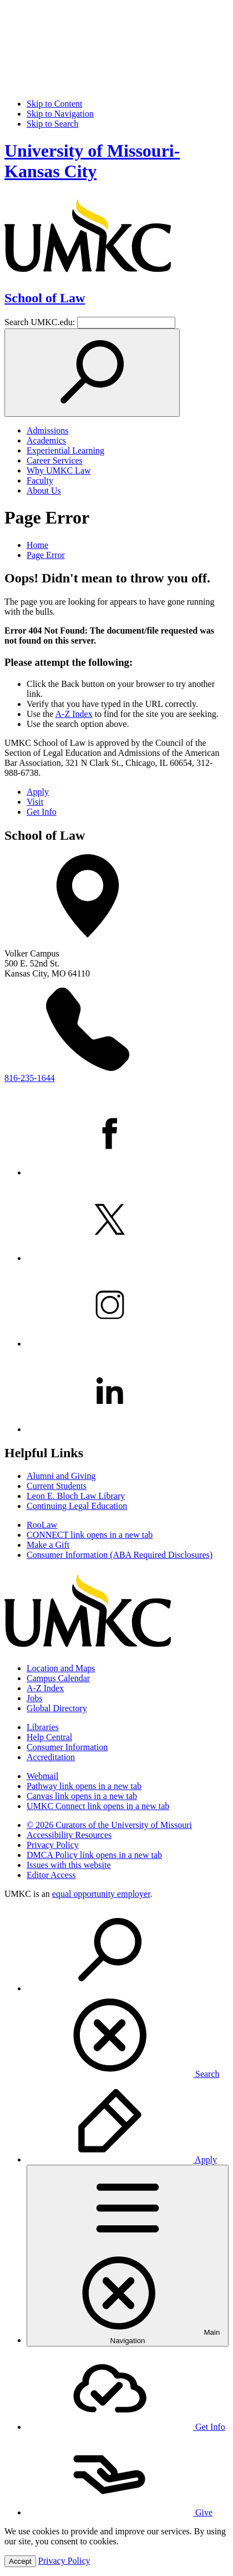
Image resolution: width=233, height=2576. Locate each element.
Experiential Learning (65, 450)
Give (119, 2512)
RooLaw (42, 1524)
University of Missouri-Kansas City (92, 161)
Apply (38, 791)
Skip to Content (54, 103)
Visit (35, 801)
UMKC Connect (98, 1806)
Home (37, 545)
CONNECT (90, 1534)
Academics (46, 440)
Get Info (42, 811)
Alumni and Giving (61, 1476)
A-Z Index (74, 714)
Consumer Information (67, 1747)
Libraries (43, 1727)
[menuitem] (128, 1993)
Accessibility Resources (69, 1835)
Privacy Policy (53, 1845)
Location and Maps (61, 1668)
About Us (44, 490)
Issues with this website (69, 1865)
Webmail (42, 1776)
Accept (20, 2561)
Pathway (84, 1786)
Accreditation (51, 1757)
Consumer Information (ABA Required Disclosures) (119, 1554)
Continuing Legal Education (77, 1506)
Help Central (49, 1737)
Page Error (46, 555)
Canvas (82, 1796)
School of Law (44, 298)
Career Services (55, 460)
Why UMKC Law (59, 470)
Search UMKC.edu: (39, 322)
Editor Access (51, 1875)
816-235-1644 (29, 1078)
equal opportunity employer (101, 1894)
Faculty (40, 480)
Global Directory (57, 1708)
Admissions (48, 430)
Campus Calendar (58, 1678)
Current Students (57, 1486)
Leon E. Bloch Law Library (76, 1496)
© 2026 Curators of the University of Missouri (109, 1825)
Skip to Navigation (60, 113)
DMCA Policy (94, 1855)
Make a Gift (48, 1544)
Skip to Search (52, 123)
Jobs (34, 1698)
